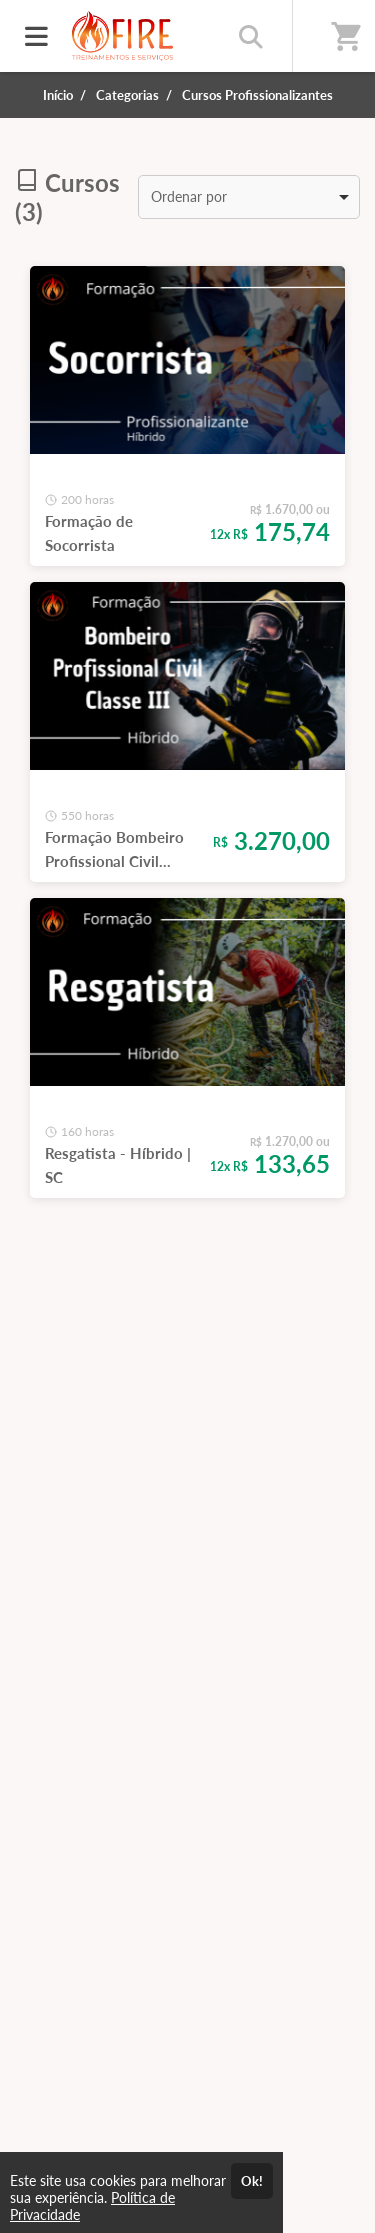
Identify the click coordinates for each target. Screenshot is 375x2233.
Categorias (127, 95)
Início (58, 95)
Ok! (252, 2181)
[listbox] (249, 197)
